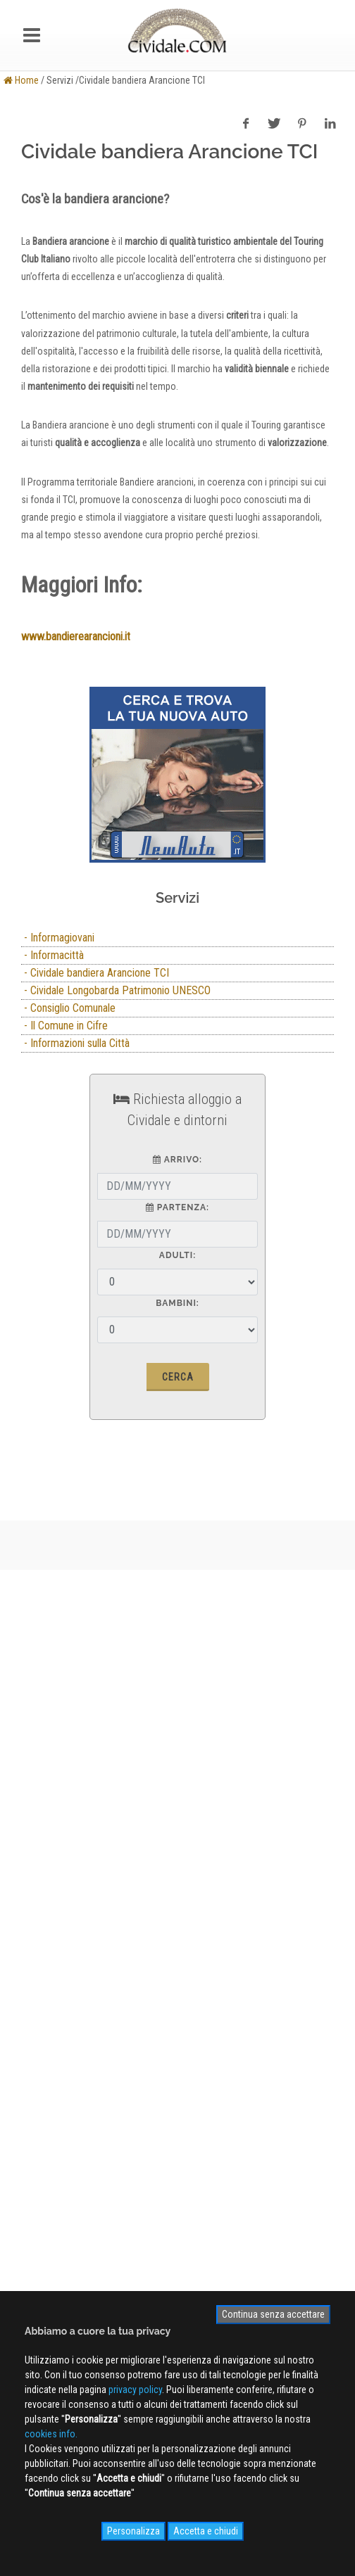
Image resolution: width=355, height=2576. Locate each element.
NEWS (34, 2097)
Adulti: (177, 1255)
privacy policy (135, 2389)
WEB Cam (41, 2036)
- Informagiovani (57, 937)
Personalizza (133, 2531)
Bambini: (177, 1303)
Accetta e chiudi (205, 2531)
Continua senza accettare (273, 2314)
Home (21, 80)
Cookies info (47, 1930)
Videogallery (46, 2077)
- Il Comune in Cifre (64, 1025)
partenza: (177, 1207)
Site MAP (46, 1950)
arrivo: (177, 1160)
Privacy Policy (49, 1909)
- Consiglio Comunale (68, 1008)
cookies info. (51, 2433)
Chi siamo (42, 1848)
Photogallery (47, 2056)
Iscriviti (177, 2172)
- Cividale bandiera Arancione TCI (95, 972)
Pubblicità (41, 1868)
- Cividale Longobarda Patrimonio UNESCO (116, 990)
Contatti (38, 1889)
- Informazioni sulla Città (75, 1043)
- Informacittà (52, 955)
